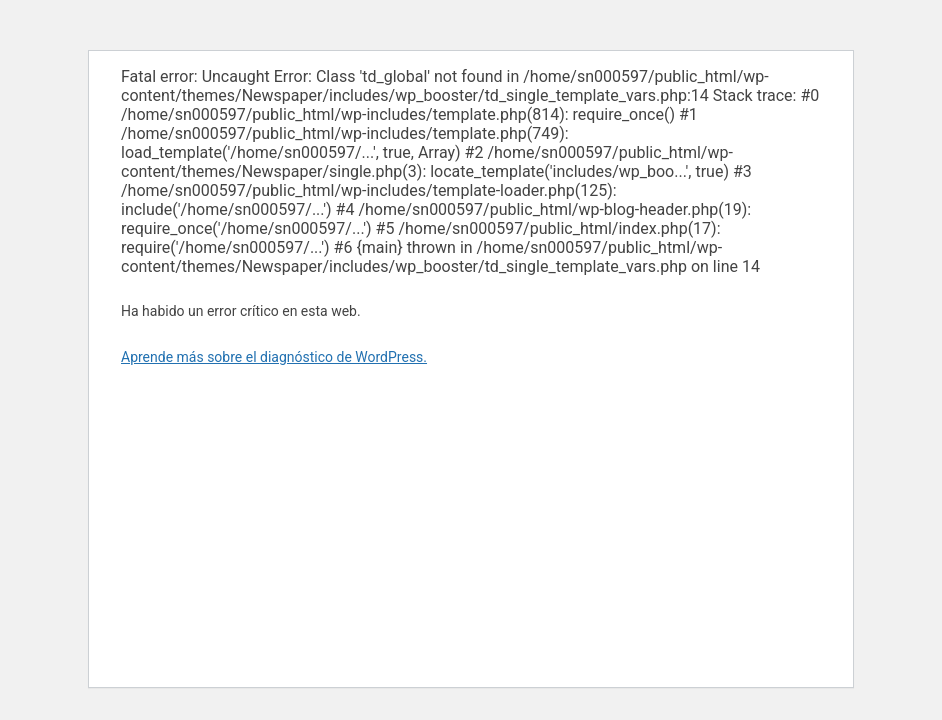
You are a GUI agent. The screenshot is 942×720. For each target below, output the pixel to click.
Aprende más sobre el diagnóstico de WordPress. (274, 357)
